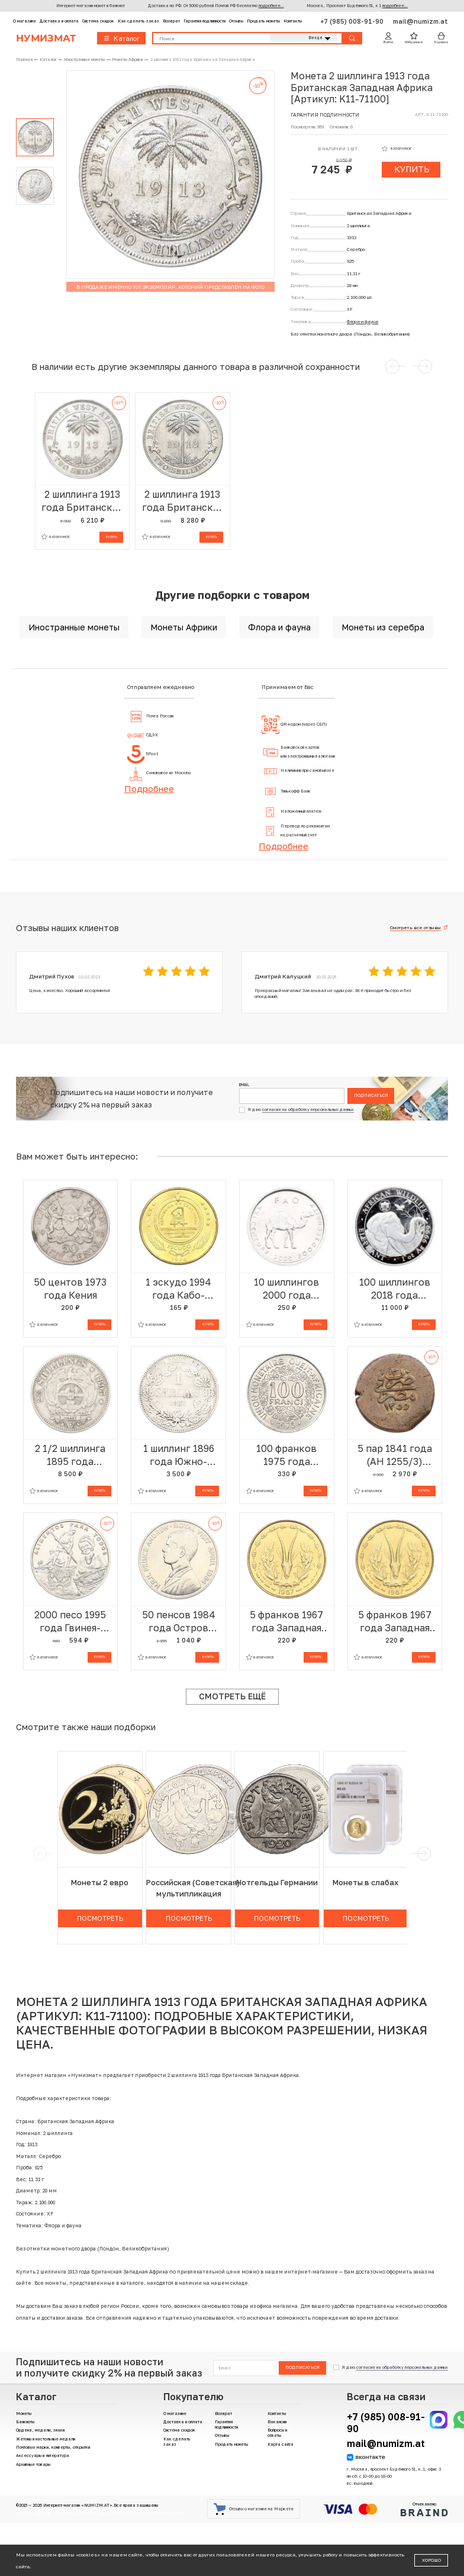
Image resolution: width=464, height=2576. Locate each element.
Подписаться (371, 1095)
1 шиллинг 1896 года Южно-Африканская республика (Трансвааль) (178, 1455)
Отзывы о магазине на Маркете (254, 2509)
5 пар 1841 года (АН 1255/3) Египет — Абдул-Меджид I (394, 1455)
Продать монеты (263, 21)
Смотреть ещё (232, 1696)
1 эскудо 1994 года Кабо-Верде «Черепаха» (178, 1289)
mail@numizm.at (420, 21)
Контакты (292, 21)
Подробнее (149, 788)
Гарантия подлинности (204, 21)
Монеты (23, 2413)
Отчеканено (424, 2508)
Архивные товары (33, 2464)
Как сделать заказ (138, 21)
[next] (423, 1854)
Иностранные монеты (74, 627)
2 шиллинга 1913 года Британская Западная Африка (82, 501)
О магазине (24, 21)
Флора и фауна (362, 321)
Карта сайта (281, 2444)
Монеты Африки (183, 627)
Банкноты (25, 2421)
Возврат (171, 21)
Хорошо (431, 2560)
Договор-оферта (33, 2512)
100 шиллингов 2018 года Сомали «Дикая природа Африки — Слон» (395, 1289)
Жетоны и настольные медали (45, 2439)
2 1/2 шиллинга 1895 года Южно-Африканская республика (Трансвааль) (70, 1455)
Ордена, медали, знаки (40, 2430)
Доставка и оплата (59, 21)
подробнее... (271, 5)
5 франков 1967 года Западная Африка (286, 1621)
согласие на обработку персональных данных (308, 1109)
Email (244, 1085)
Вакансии (277, 2421)
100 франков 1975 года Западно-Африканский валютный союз (286, 1455)
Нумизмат (46, 38)
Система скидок (98, 21)
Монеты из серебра (382, 627)
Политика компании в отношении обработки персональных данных (120, 2512)
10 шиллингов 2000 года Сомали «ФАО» (286, 1289)
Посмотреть (100, 1918)
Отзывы (236, 21)
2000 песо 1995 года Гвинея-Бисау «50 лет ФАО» (70, 1621)
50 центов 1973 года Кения (70, 1288)
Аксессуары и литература (42, 2455)
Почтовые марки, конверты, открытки (53, 2447)
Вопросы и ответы (277, 2432)
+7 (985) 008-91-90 (352, 21)
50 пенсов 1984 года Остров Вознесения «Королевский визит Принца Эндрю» (178, 1621)
